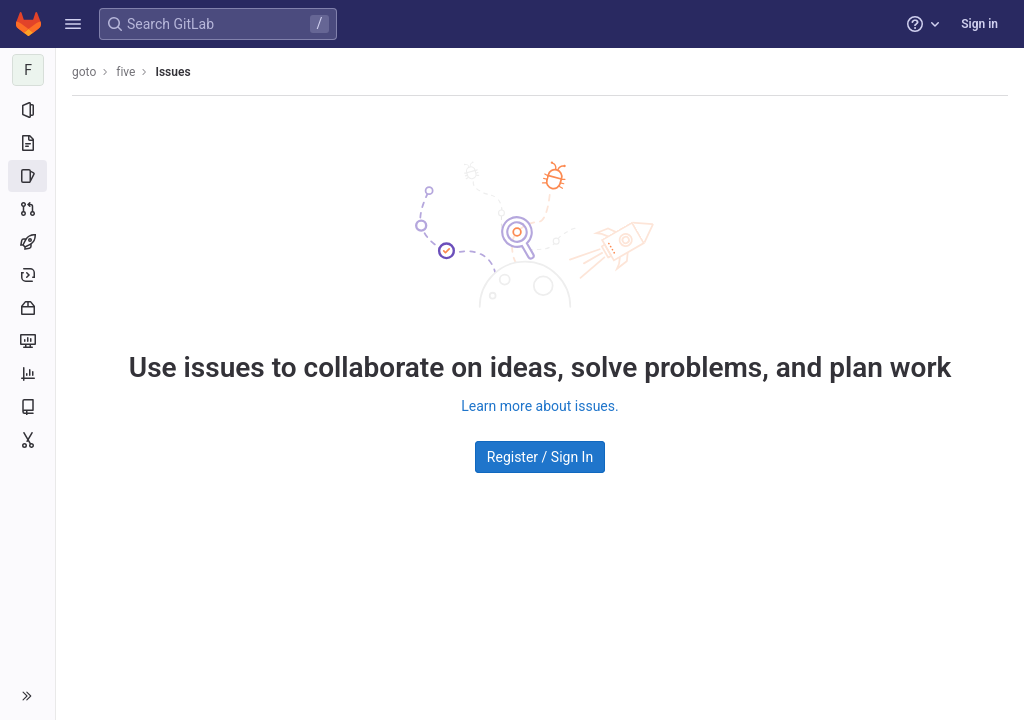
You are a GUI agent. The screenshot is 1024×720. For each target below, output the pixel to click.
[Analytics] (27, 374)
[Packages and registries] (27, 308)
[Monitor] (27, 341)
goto (84, 72)
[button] (73, 24)
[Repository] (27, 143)
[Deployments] (27, 275)
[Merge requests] (27, 209)
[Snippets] (27, 440)
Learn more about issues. (539, 406)
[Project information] (27, 110)
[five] (28, 70)
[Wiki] (27, 407)
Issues (172, 72)
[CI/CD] (27, 242)
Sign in (979, 24)
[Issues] (27, 176)
